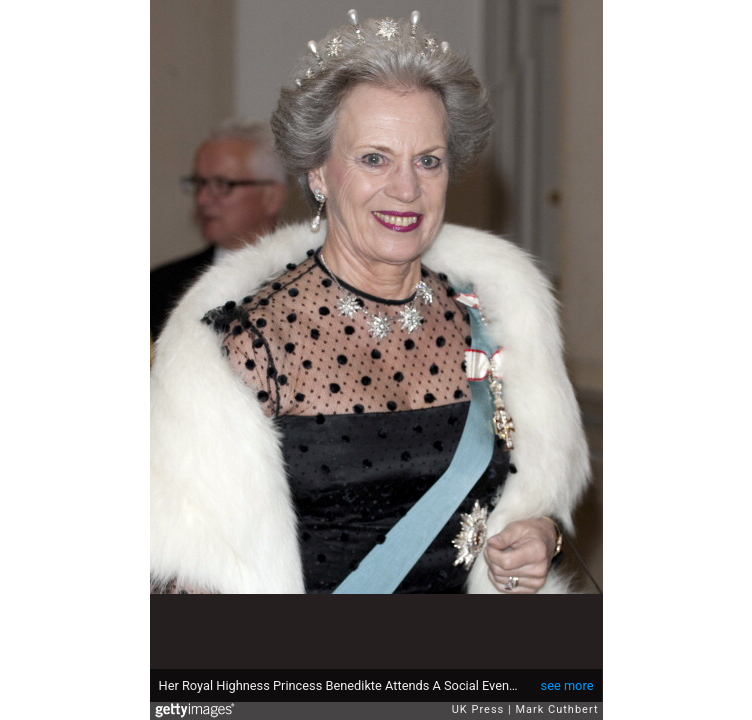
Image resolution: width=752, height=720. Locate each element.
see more (567, 685)
